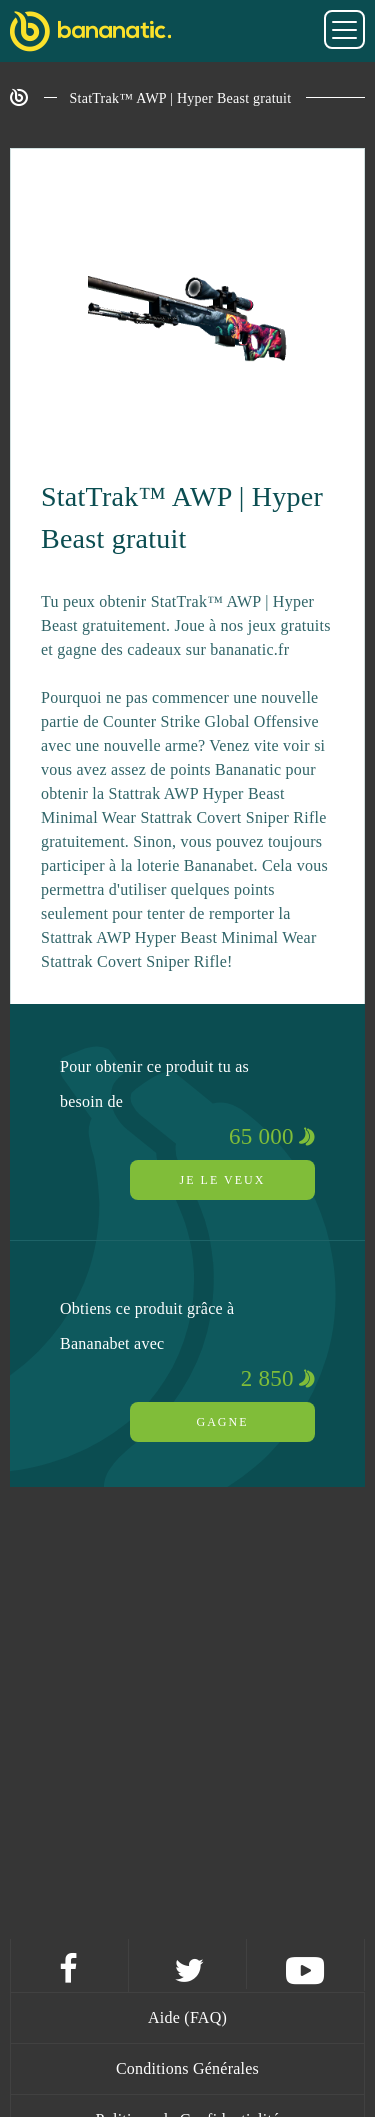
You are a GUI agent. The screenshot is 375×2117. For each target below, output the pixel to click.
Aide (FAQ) (187, 2017)
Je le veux (223, 1180)
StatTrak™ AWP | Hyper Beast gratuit (181, 98)
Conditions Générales (187, 2068)
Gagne (223, 1422)
